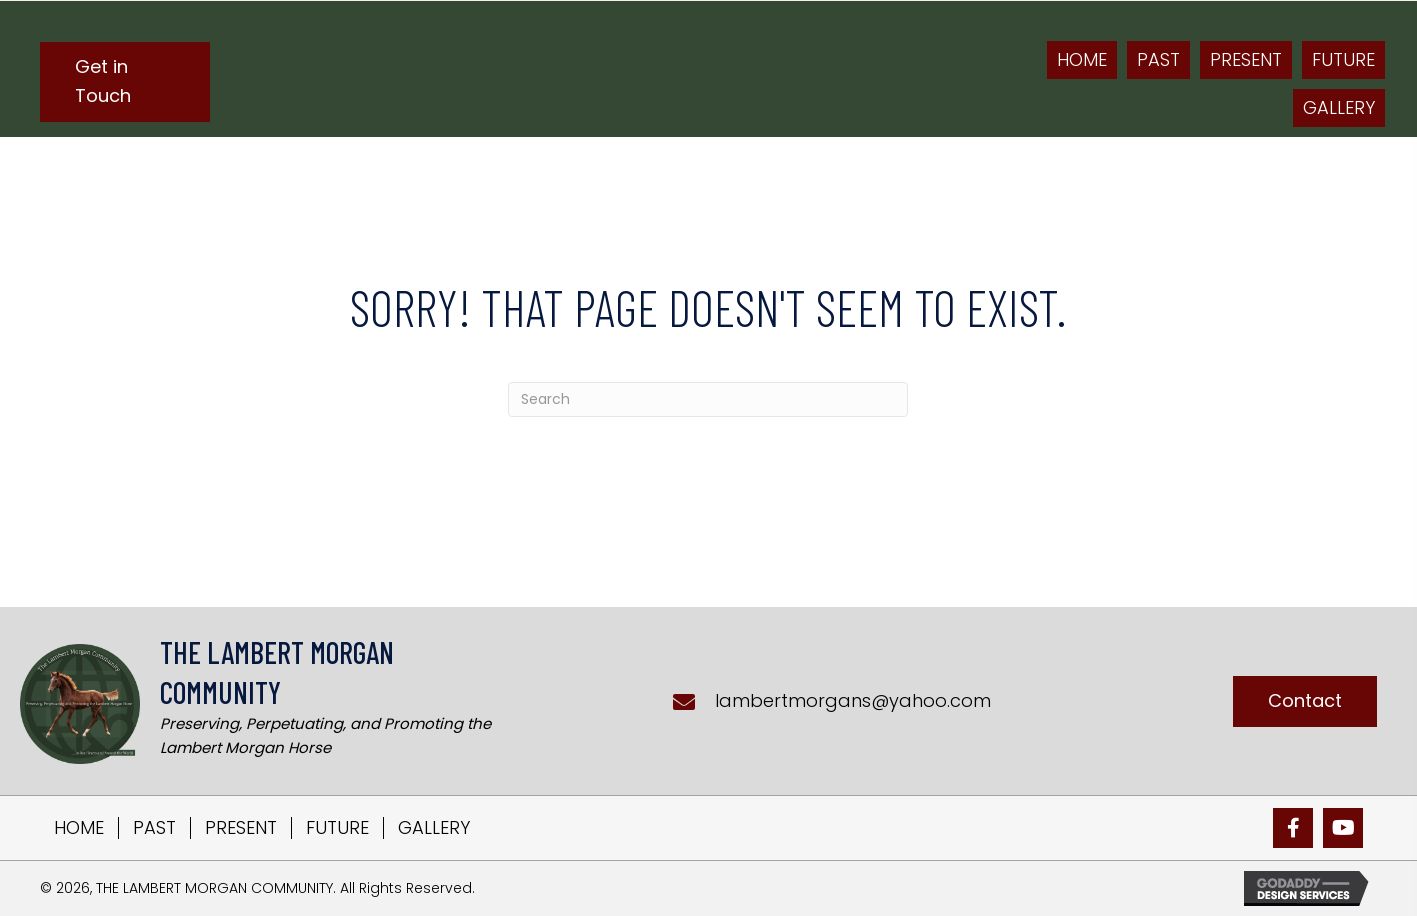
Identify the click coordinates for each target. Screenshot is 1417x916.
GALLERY (434, 828)
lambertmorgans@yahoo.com (853, 700)
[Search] (708, 399)
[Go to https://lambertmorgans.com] (269, 701)
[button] (125, 82)
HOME (79, 828)
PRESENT (241, 828)
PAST (154, 828)
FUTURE (337, 828)
